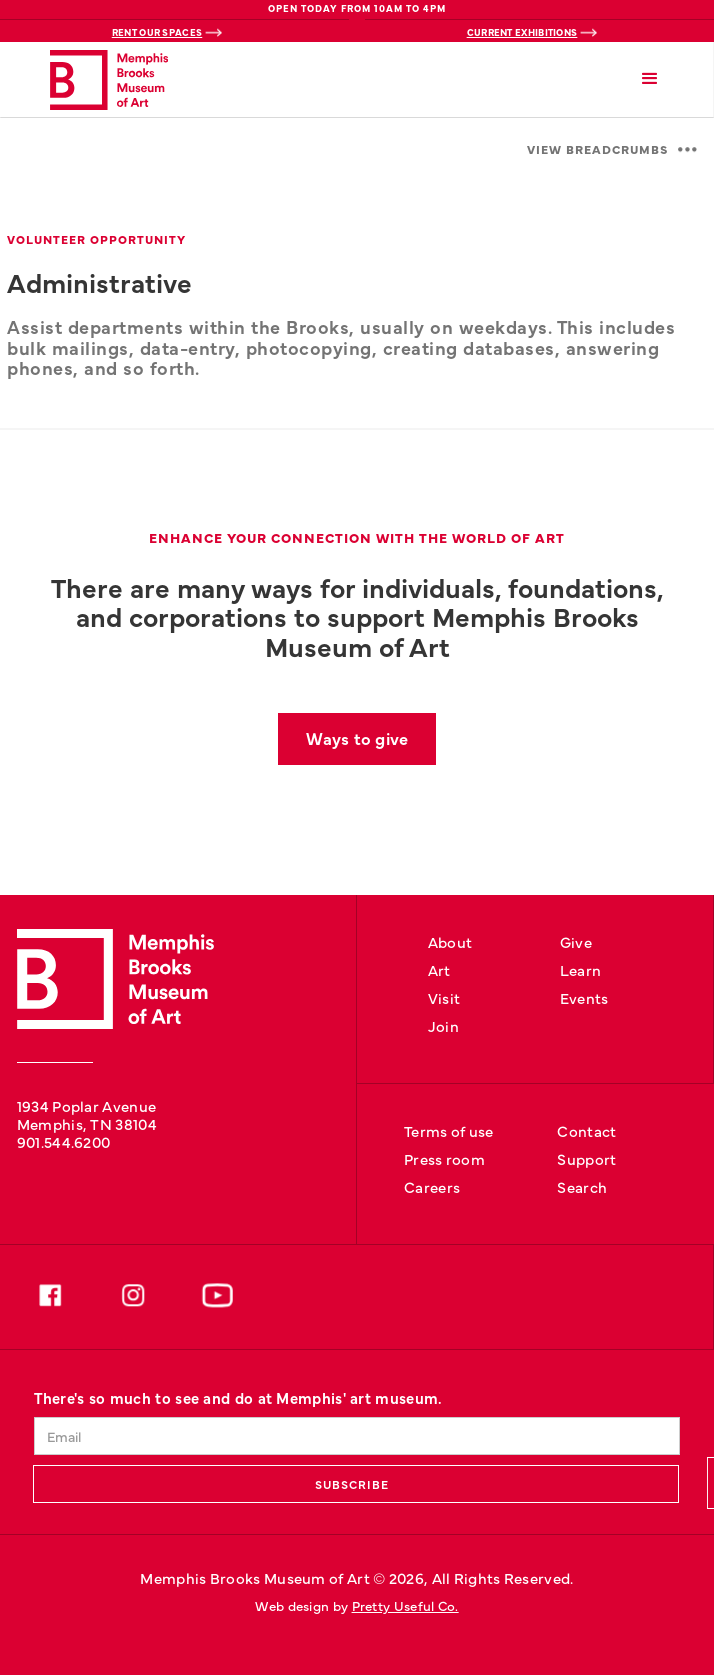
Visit (444, 997)
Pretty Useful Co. (405, 1605)
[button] (650, 79)
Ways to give (357, 737)
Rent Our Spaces (157, 32)
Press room (444, 1158)
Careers (432, 1186)
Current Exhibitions (522, 32)
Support (586, 1158)
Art (439, 969)
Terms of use (449, 1130)
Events (584, 997)
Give (576, 941)
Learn (581, 969)
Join (443, 1025)
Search (582, 1186)
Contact (586, 1130)
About (450, 941)
